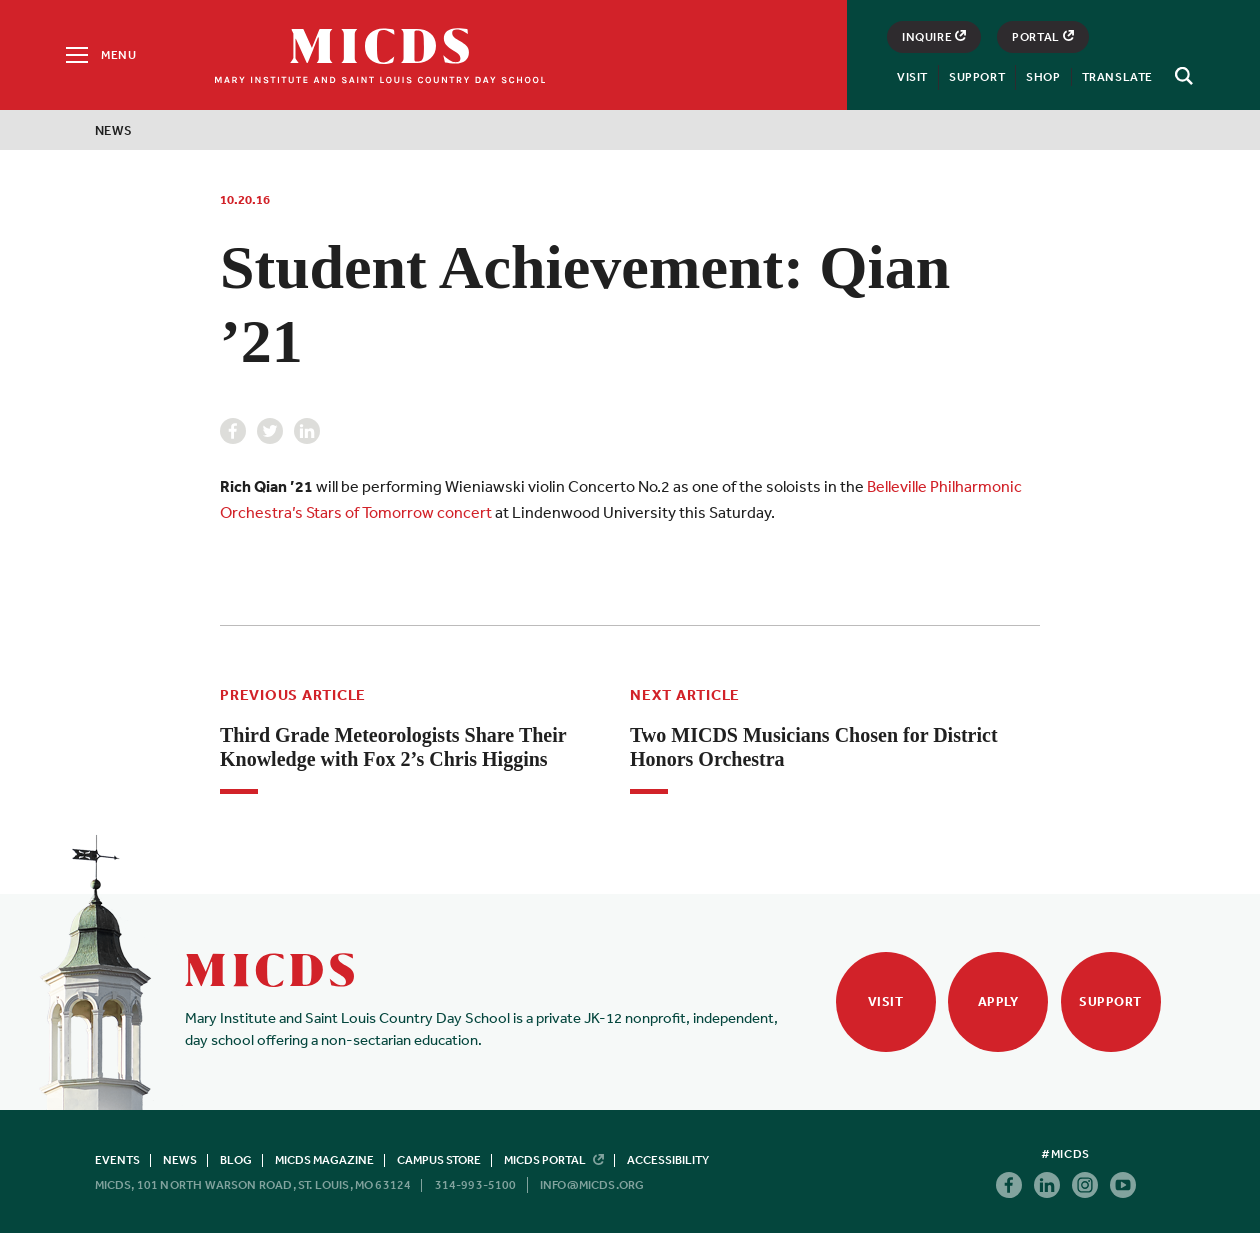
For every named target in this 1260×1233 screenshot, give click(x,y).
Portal (1043, 37)
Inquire (934, 37)
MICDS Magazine (324, 1160)
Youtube (1123, 1185)
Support (977, 77)
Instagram (1085, 1185)
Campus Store (439, 1160)
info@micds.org (592, 1185)
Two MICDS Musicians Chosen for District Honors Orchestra (814, 747)
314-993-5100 (476, 1185)
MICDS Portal (554, 1160)
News (114, 130)
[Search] (1181, 76)
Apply (998, 1001)
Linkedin (307, 431)
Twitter (270, 431)
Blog (236, 1160)
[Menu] (99, 55)
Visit (912, 77)
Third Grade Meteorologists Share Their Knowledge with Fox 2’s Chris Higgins (393, 747)
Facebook (233, 431)
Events (117, 1160)
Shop (1043, 77)
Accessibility (668, 1160)
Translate (1117, 77)
